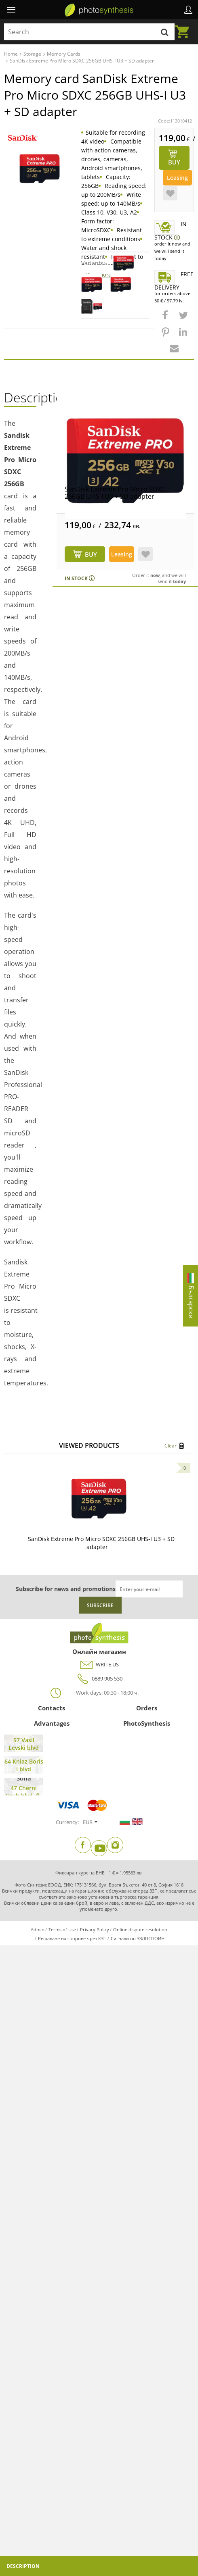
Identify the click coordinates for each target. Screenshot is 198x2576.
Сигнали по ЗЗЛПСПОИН (137, 1938)
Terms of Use (62, 1929)
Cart (184, 27)
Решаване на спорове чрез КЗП (72, 1938)
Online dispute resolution (140, 1929)
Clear (170, 1445)
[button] (166, 319)
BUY (91, 554)
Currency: (67, 1822)
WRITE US (99, 1665)
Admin (37, 1929)
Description (23, 2566)
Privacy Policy (94, 1929)
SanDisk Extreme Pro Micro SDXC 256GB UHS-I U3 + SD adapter (115, 492)
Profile (188, 9)
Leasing (177, 177)
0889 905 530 (99, 1679)
